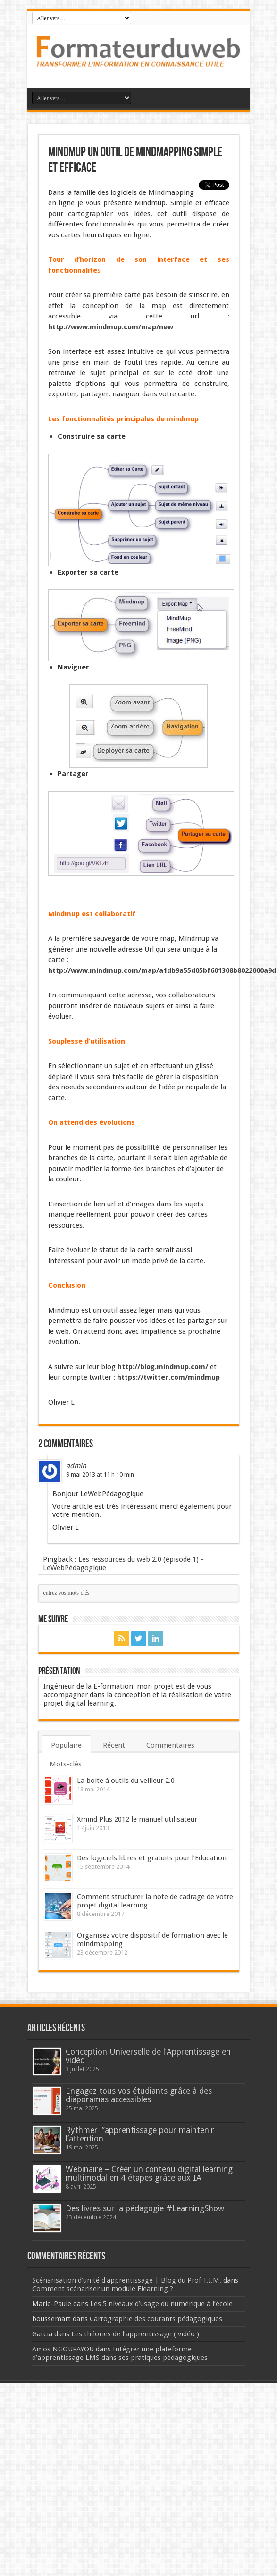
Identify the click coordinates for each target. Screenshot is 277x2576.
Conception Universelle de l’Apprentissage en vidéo (148, 2056)
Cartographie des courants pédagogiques (156, 2319)
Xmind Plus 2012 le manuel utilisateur (137, 1819)
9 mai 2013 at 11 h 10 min (100, 1474)
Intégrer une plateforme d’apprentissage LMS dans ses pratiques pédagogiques (120, 2353)
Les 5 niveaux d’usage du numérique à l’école (161, 2304)
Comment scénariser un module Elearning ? (102, 2288)
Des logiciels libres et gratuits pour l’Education (152, 1858)
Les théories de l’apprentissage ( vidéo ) (135, 2334)
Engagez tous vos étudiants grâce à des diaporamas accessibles (139, 2095)
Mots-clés (66, 1764)
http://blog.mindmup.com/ (163, 1367)
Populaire (66, 1745)
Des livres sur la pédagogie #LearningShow (145, 2208)
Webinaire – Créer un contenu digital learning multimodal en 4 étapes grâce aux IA (149, 2174)
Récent (114, 1745)
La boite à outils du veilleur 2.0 (126, 1780)
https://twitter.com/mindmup (168, 1377)
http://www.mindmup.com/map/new (110, 327)
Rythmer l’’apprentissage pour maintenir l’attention (140, 2134)
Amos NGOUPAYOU (63, 2349)
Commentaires (170, 1745)
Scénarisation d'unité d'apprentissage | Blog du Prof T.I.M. (126, 2280)
